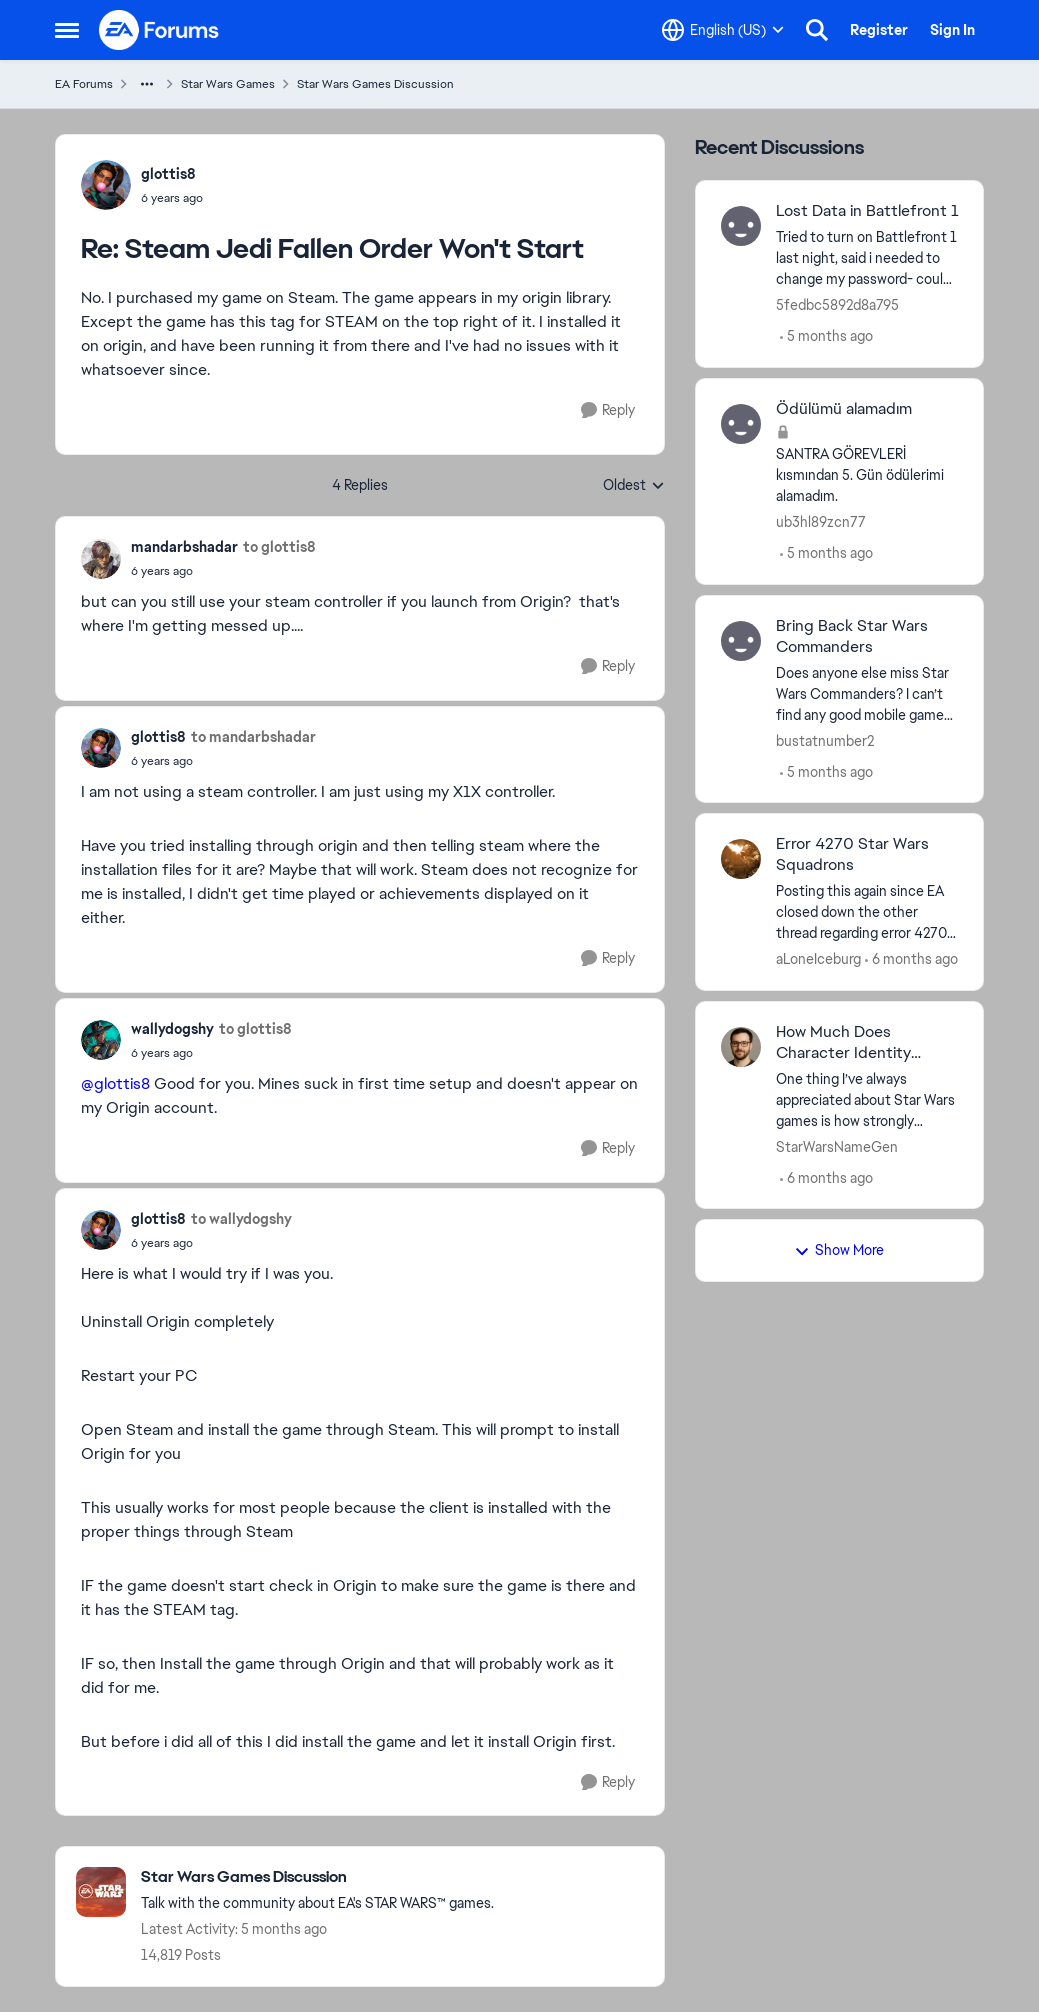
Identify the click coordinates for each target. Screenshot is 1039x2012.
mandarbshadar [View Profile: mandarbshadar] (184, 547)
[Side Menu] (67, 30)
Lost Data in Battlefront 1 (867, 211)
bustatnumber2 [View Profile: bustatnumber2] (825, 740)
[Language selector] (723, 30)
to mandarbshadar (253, 737)
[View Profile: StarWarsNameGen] (741, 1047)
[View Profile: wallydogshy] (101, 1040)
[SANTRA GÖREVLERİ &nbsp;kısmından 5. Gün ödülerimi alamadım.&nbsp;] (867, 475)
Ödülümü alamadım (844, 409)
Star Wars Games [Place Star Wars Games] (228, 84)
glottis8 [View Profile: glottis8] (168, 174)
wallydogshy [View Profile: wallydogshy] (172, 1029)
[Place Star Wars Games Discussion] (317, 1877)
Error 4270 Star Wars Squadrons (852, 854)
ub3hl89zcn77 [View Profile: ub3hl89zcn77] (821, 522)
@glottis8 (115, 1083)
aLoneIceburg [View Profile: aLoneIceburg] (818, 959)
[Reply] (608, 410)
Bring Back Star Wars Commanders (852, 636)
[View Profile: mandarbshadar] (101, 559)
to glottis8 (279, 547)
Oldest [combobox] (634, 486)
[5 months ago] (826, 336)
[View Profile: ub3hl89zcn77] (741, 424)
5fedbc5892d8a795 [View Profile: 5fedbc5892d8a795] (837, 305)
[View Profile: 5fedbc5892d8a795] (741, 226)
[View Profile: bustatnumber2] (741, 641)
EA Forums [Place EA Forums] (84, 84)
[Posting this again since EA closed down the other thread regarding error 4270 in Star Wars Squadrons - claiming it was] (867, 912)
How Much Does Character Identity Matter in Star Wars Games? (846, 1043)
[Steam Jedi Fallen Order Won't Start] (172, 198)
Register (879, 30)
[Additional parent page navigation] (147, 84)
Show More (839, 1250)
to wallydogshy (241, 1219)
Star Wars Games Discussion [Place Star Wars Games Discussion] (375, 84)
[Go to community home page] (160, 30)
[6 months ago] (911, 959)
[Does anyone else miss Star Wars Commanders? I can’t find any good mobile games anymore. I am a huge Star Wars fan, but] (867, 693)
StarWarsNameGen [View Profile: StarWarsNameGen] (837, 1146)
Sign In (952, 30)
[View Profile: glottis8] (106, 185)
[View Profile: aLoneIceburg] (741, 859)
